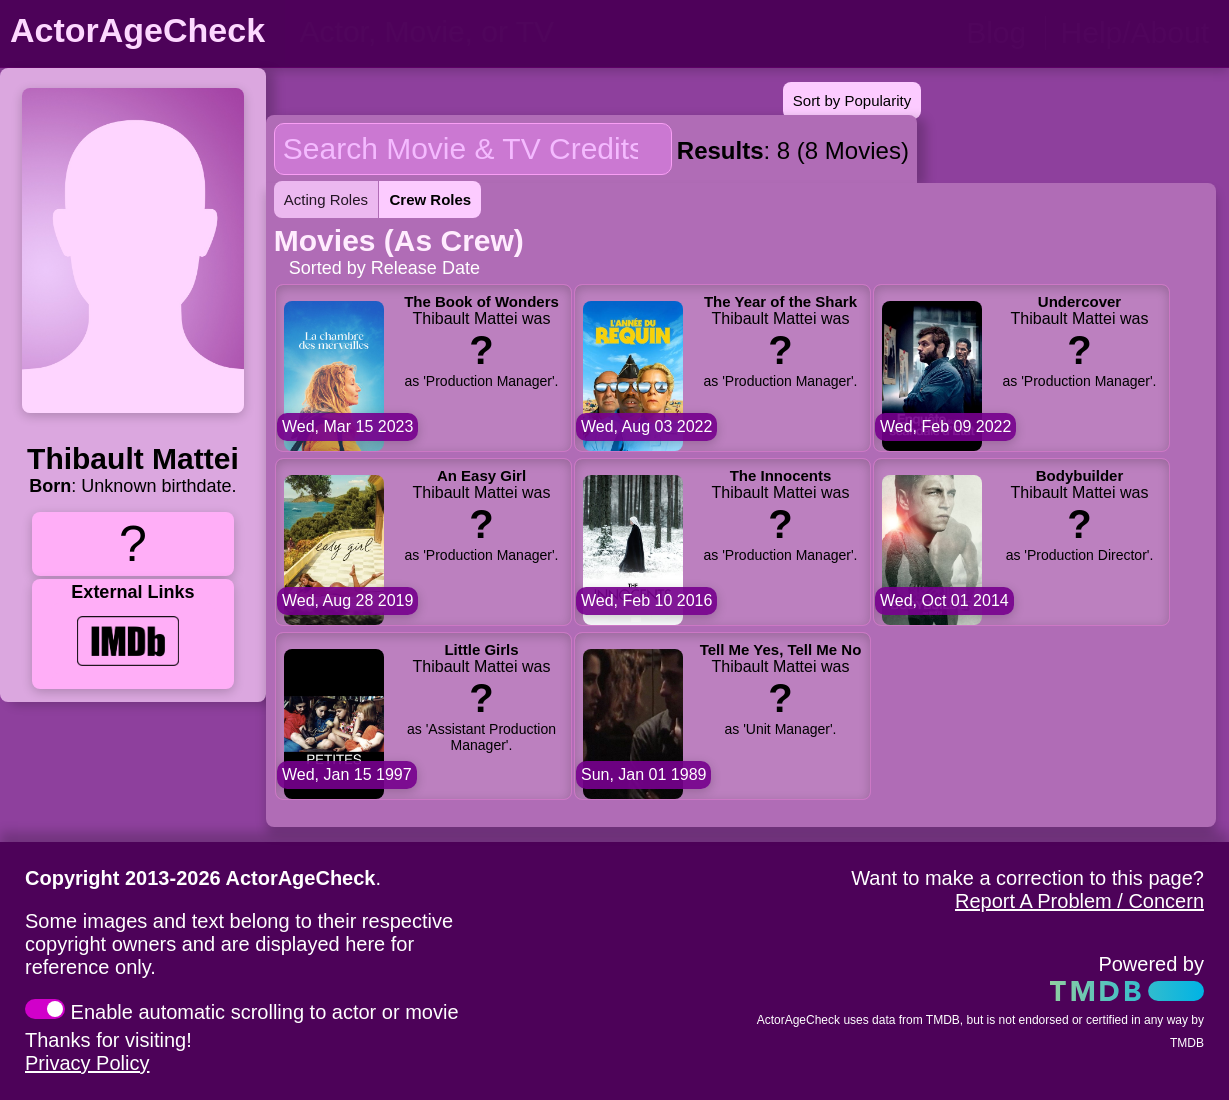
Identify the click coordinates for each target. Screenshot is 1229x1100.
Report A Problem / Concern (1079, 901)
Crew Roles (430, 199)
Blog (996, 32)
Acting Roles (326, 199)
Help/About (1135, 32)
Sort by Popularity (852, 100)
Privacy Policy (87, 1063)
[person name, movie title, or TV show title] (497, 32)
